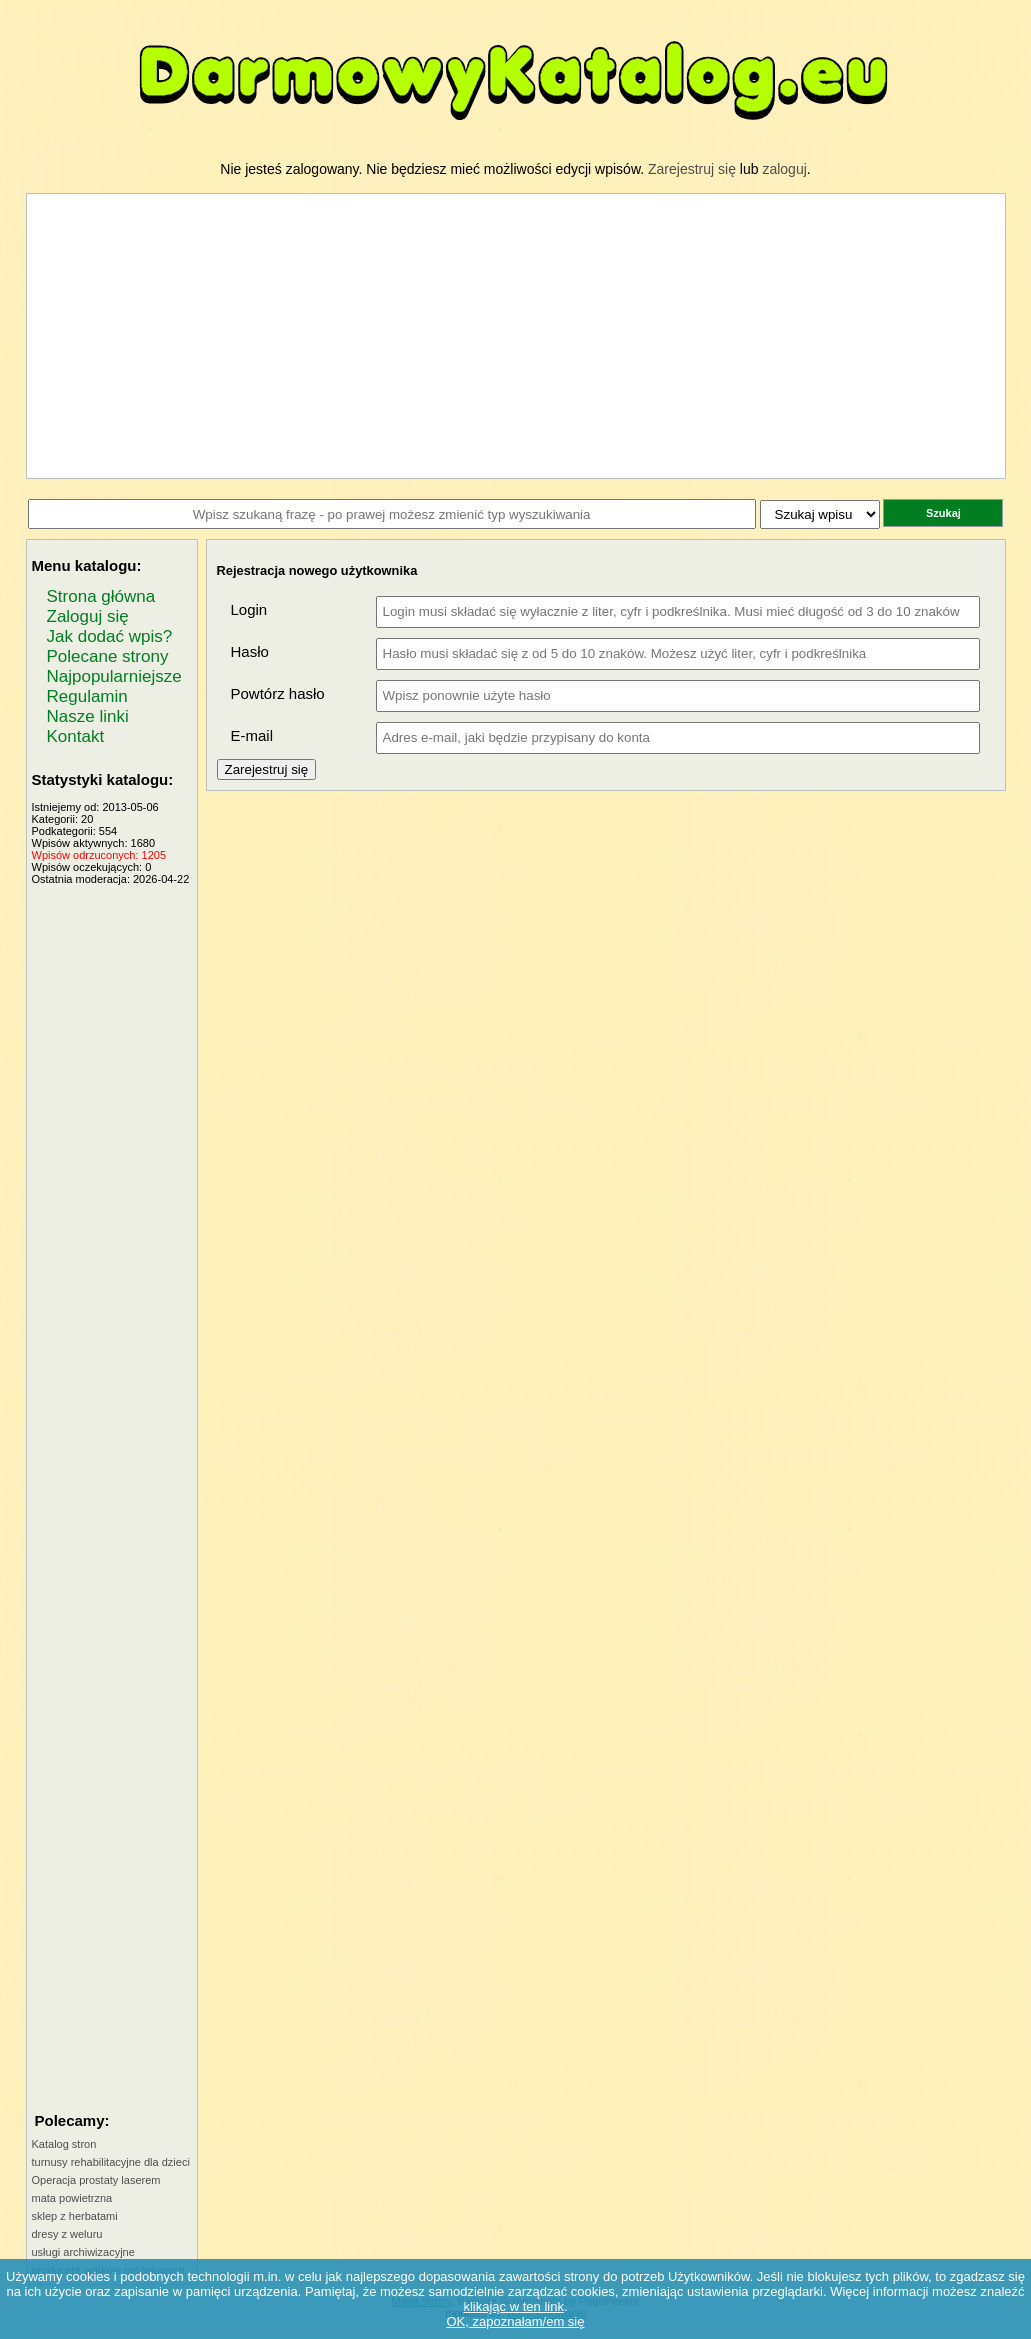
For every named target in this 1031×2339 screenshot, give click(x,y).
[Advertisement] (112, 1185)
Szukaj (943, 513)
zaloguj (784, 169)
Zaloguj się (88, 616)
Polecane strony (108, 656)
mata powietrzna (72, 2198)
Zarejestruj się (692, 169)
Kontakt (76, 736)
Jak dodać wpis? (110, 636)
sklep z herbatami (75, 2216)
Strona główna (101, 596)
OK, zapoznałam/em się (515, 2321)
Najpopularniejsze (114, 676)
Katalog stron (64, 2144)
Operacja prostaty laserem (96, 2180)
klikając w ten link (513, 2306)
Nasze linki (88, 716)
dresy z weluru (67, 2234)
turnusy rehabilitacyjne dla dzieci (111, 2162)
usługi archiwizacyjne (83, 2252)
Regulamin (87, 696)
